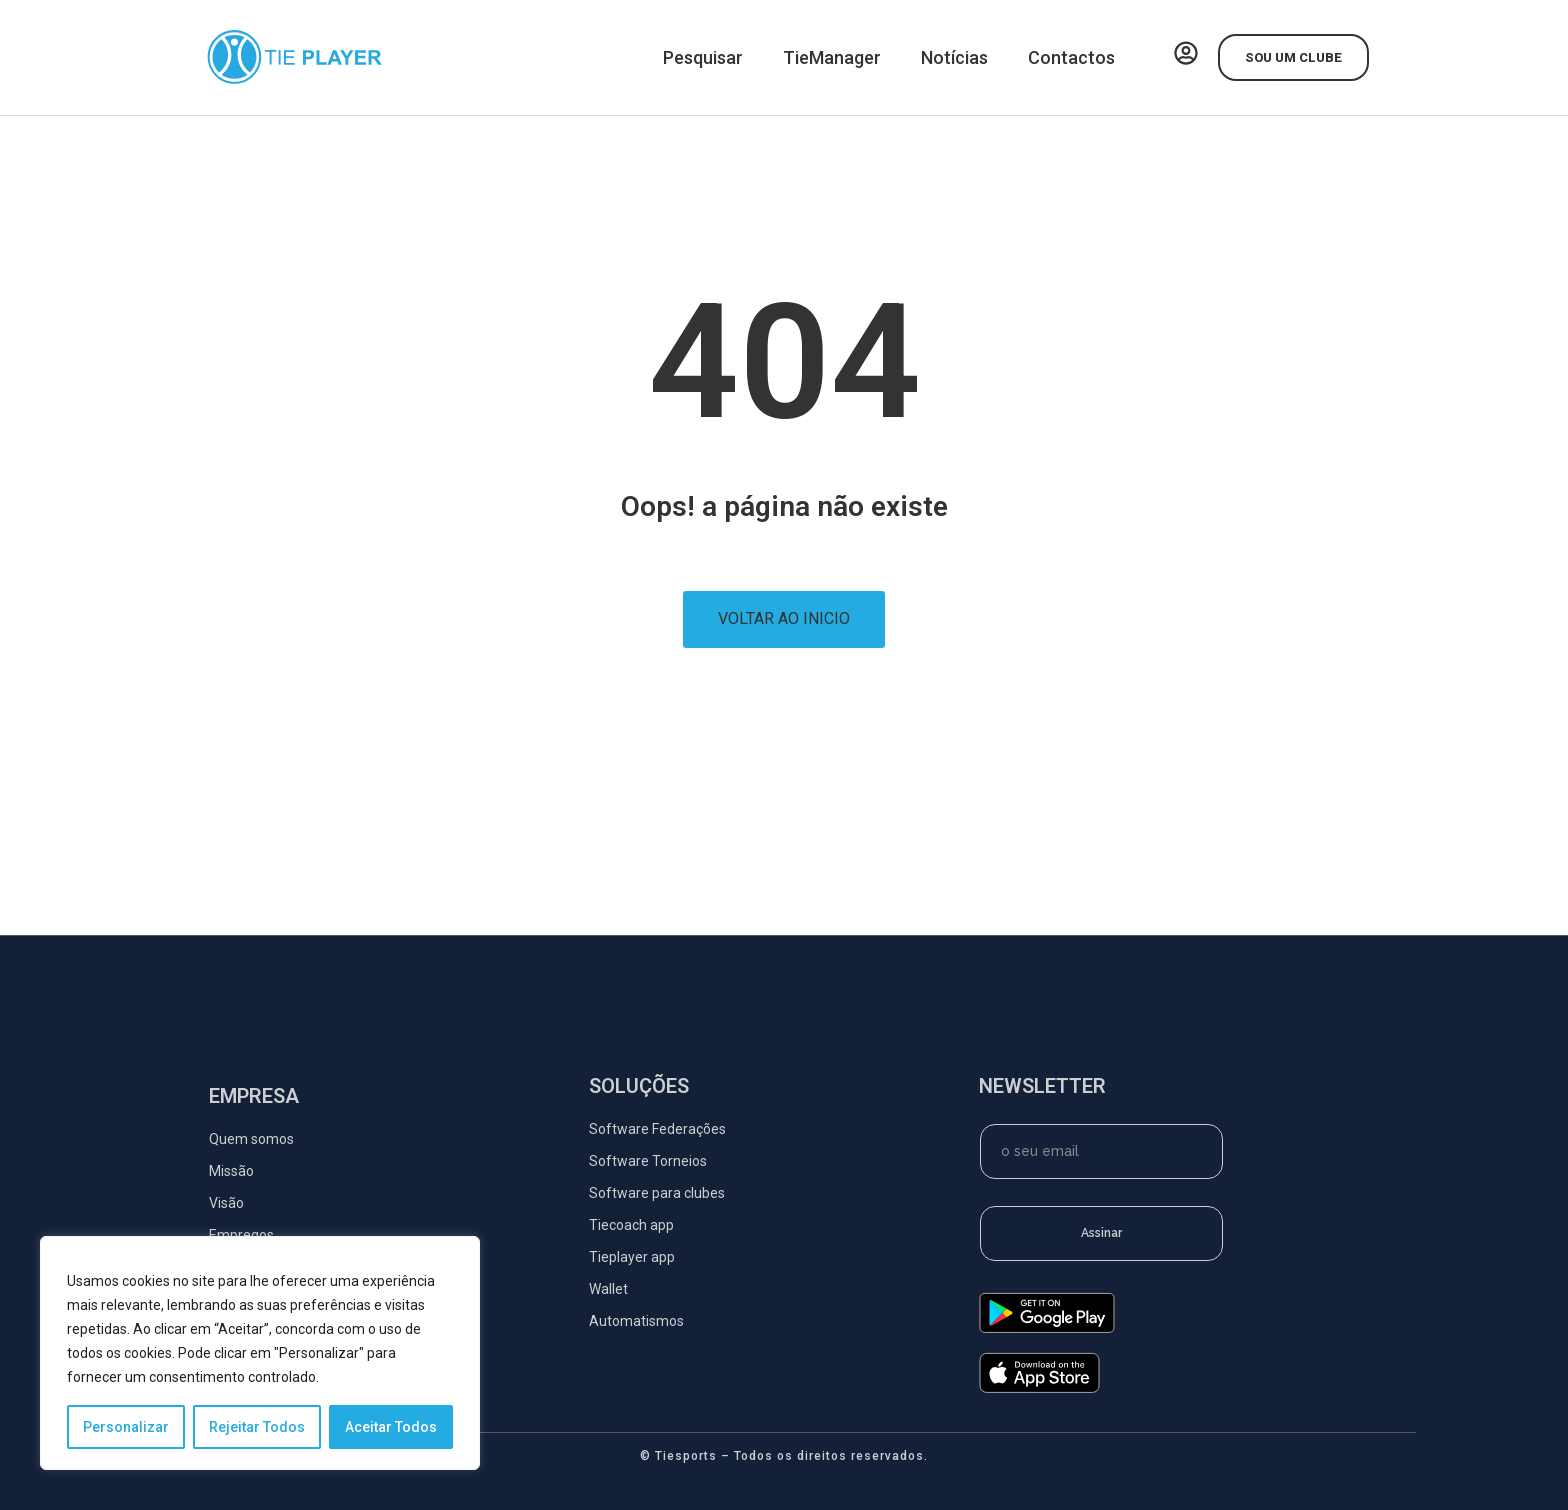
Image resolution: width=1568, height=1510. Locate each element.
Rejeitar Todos (257, 1427)
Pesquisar (703, 57)
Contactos (1071, 57)
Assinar (1101, 1233)
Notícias (954, 57)
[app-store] (1039, 1388)
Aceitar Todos (391, 1427)
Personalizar (126, 1427)
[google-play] (1047, 1328)
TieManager (832, 57)
